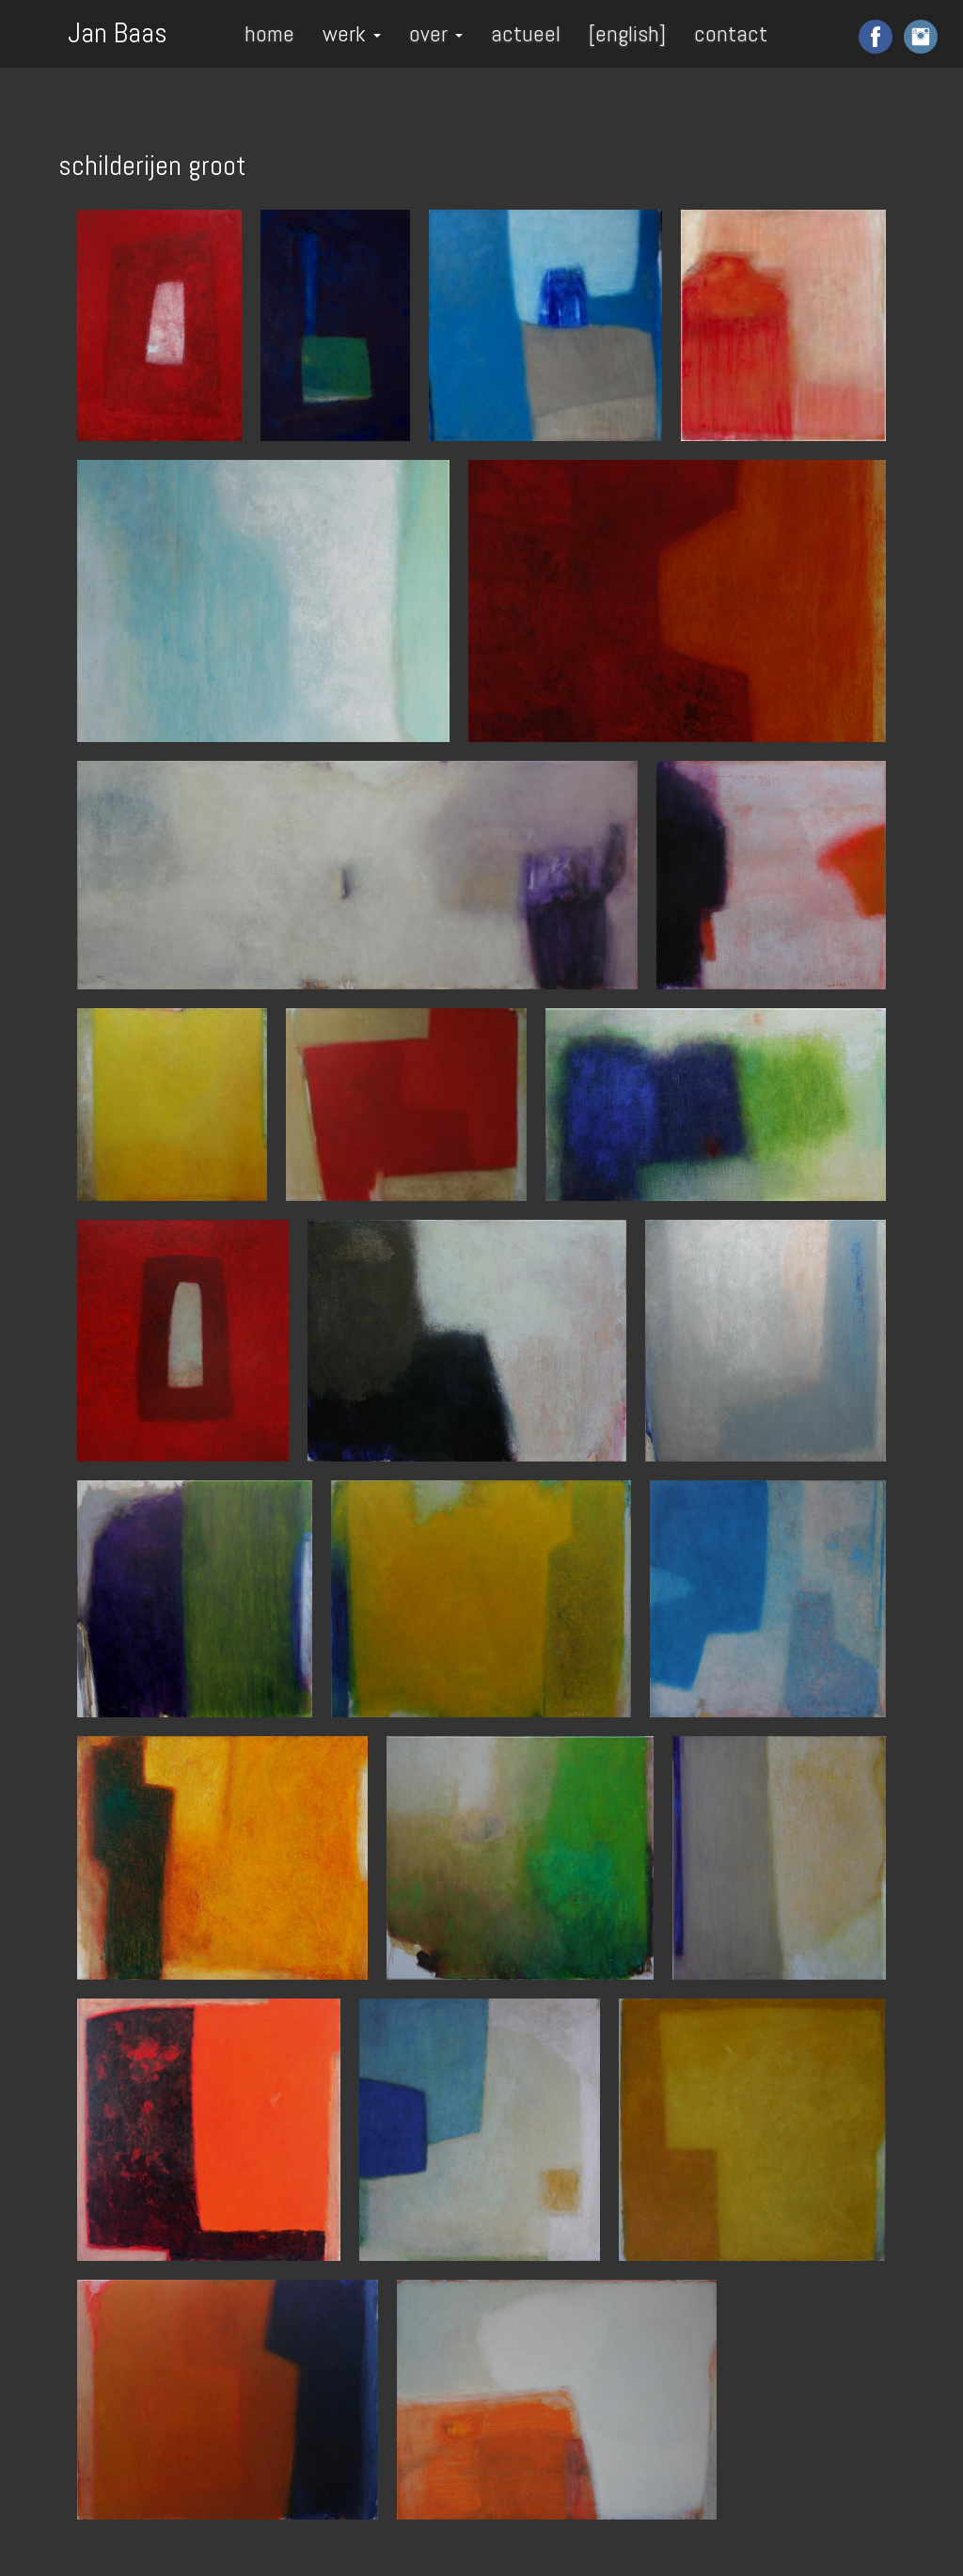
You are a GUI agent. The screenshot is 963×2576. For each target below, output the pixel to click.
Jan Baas (117, 31)
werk (352, 33)
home (269, 33)
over (436, 33)
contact (730, 33)
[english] (627, 33)
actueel (525, 33)
